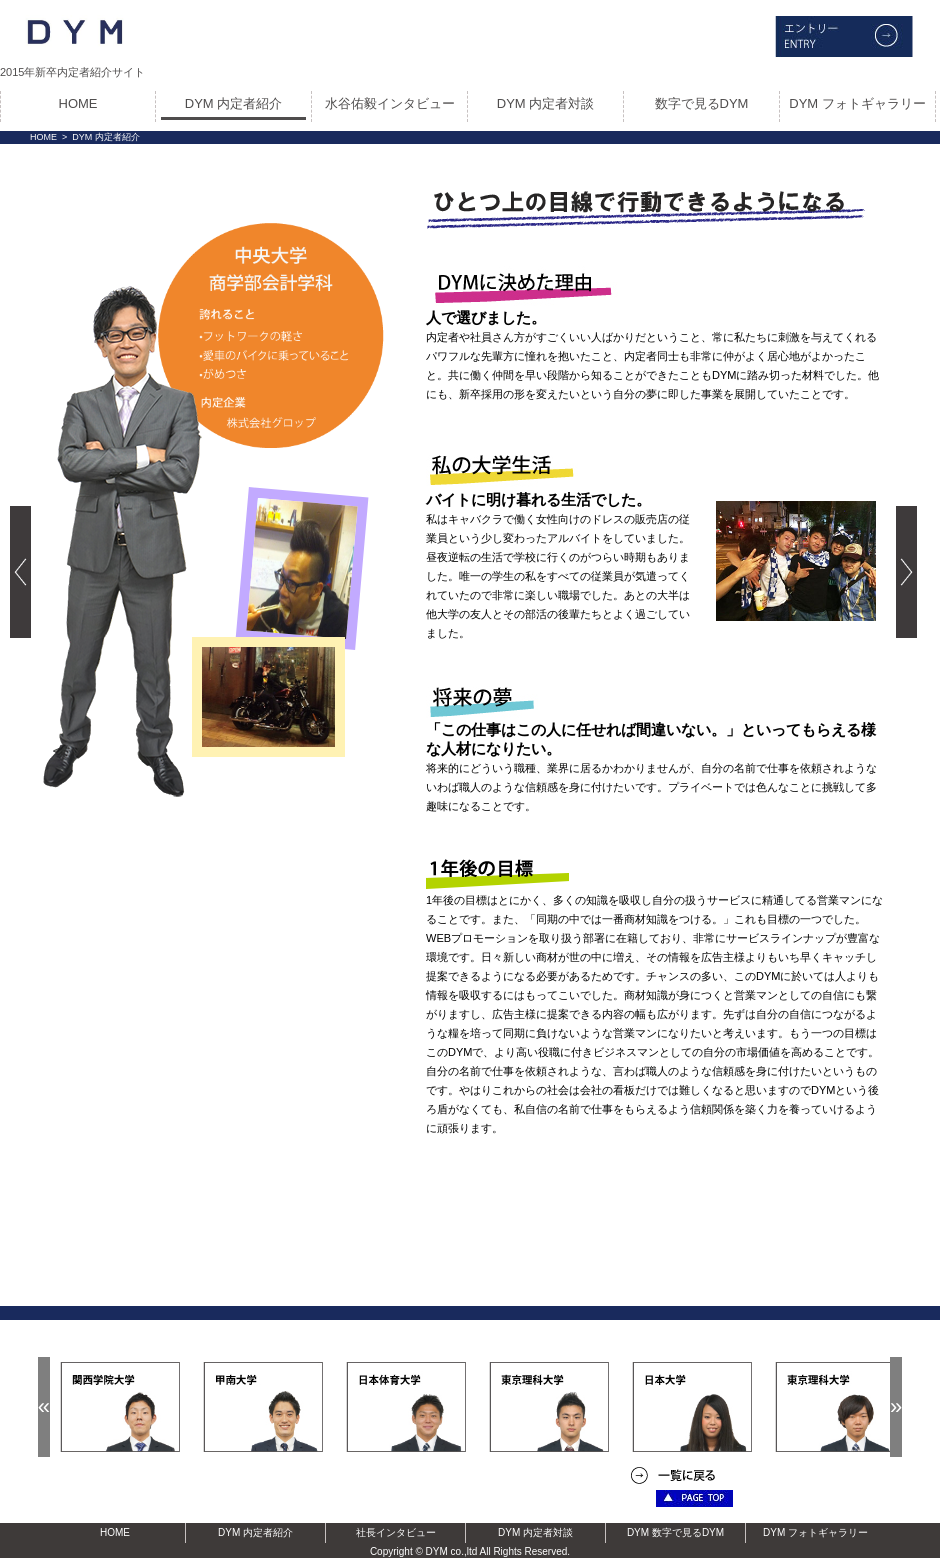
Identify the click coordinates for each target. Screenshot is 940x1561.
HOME (78, 103)
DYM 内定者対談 (546, 103)
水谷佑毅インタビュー (390, 103)
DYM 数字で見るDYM (675, 1532)
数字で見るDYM (702, 103)
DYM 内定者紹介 (234, 103)
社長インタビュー (396, 1532)
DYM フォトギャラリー (857, 103)
